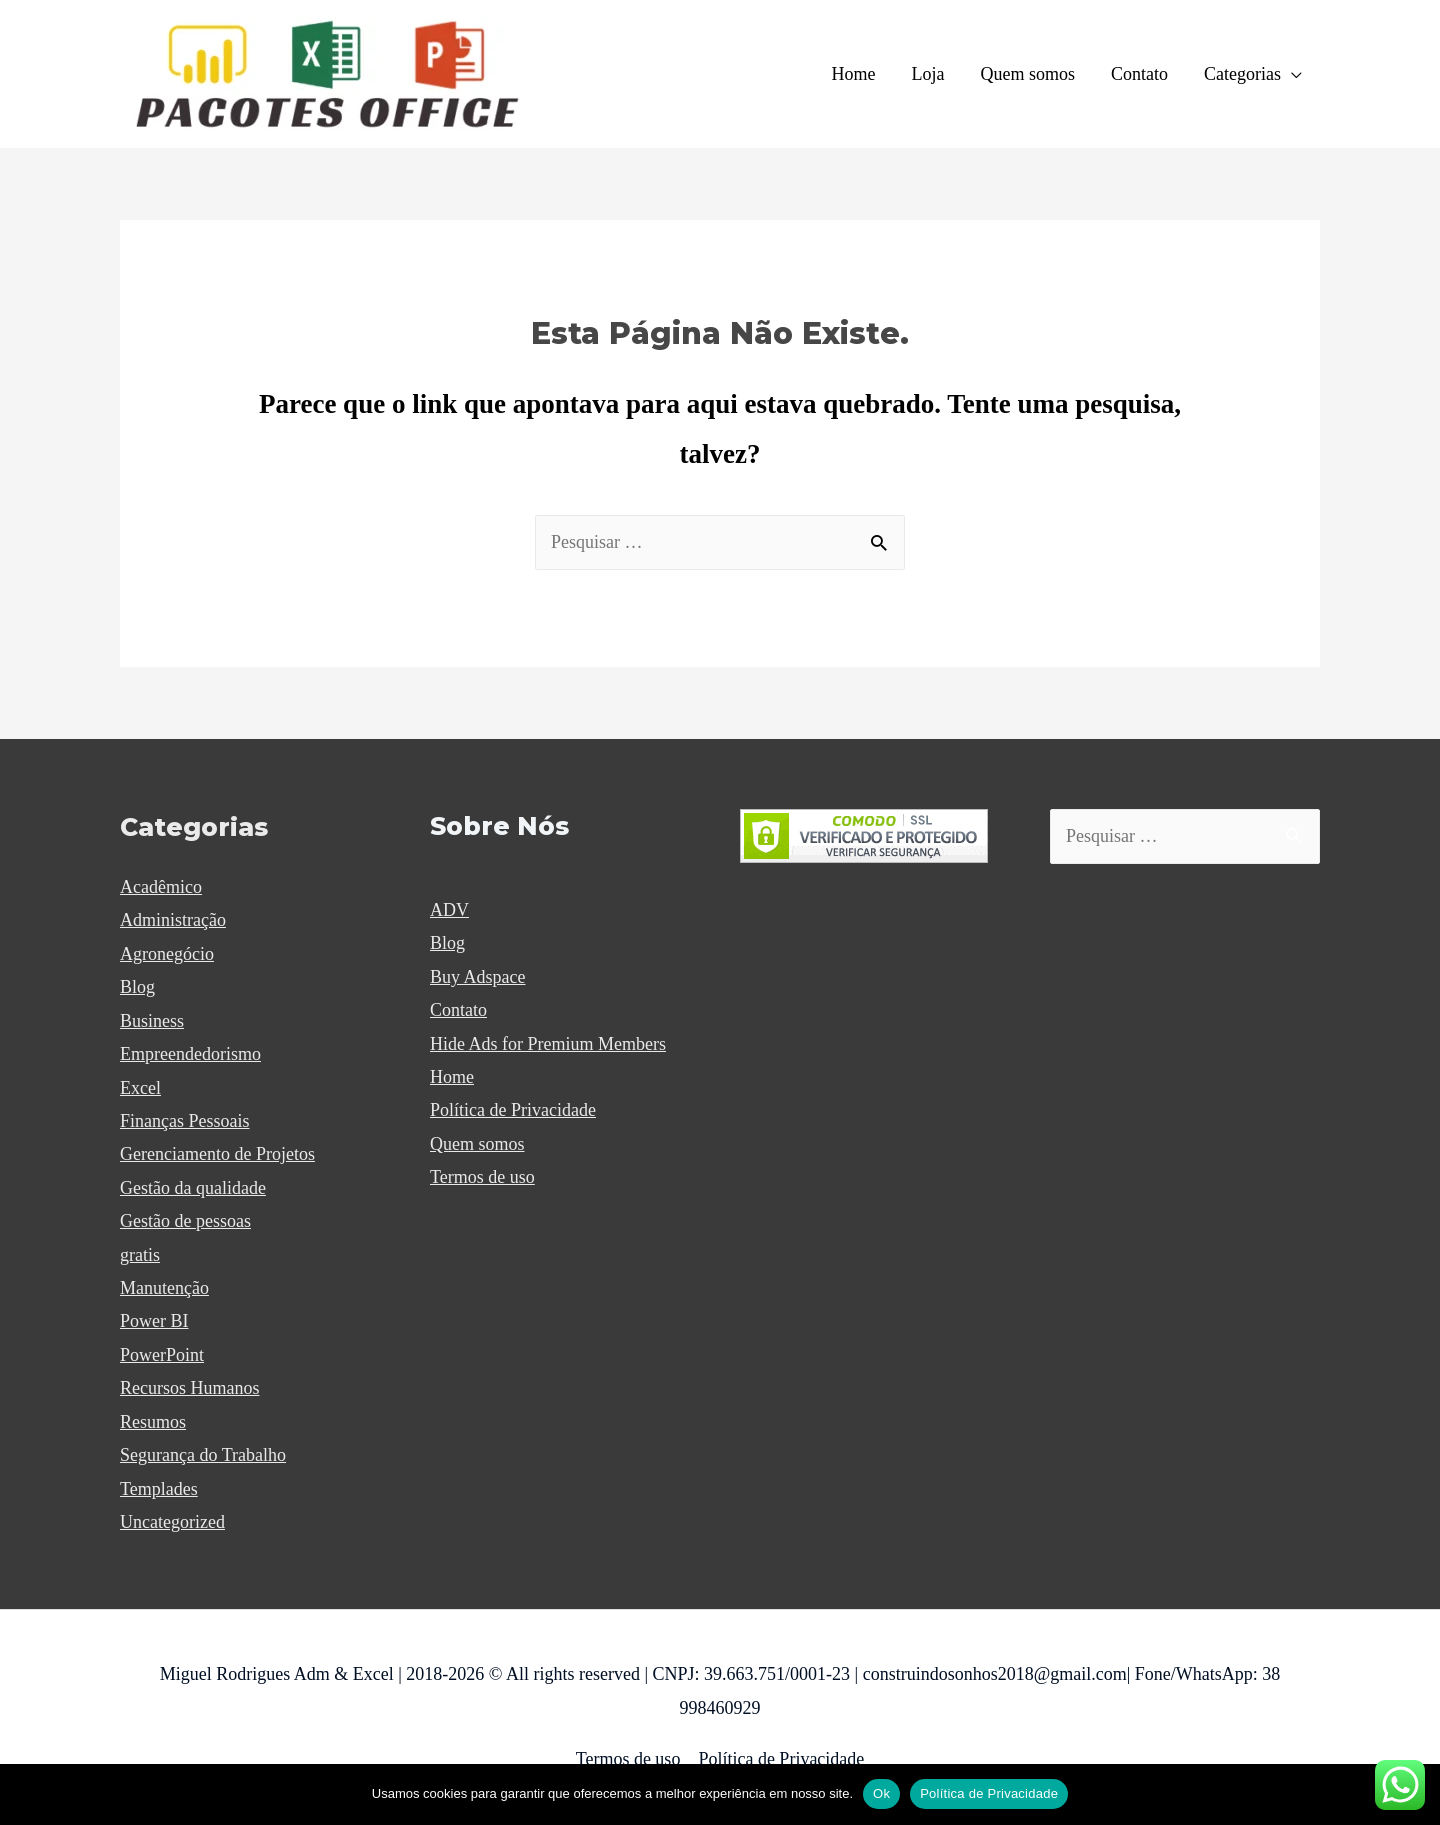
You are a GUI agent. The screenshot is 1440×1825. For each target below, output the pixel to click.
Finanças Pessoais (185, 1121)
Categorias (1242, 74)
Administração (173, 920)
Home (854, 74)
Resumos (153, 1422)
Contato (1139, 74)
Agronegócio (167, 954)
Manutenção (164, 1288)
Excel (140, 1088)
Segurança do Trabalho (203, 1455)
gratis (140, 1255)
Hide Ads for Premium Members (548, 1044)
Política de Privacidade (513, 1110)
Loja (928, 74)
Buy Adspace (477, 977)
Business (152, 1021)
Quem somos (1028, 74)
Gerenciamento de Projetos (217, 1154)
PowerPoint (162, 1355)
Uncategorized (172, 1522)
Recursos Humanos (189, 1388)
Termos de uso (482, 1177)
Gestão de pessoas (185, 1221)
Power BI (154, 1321)
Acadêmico (161, 887)
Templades (159, 1489)
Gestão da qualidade (193, 1188)
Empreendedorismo (190, 1054)
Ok (881, 1793)
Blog (137, 987)
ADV (449, 910)
